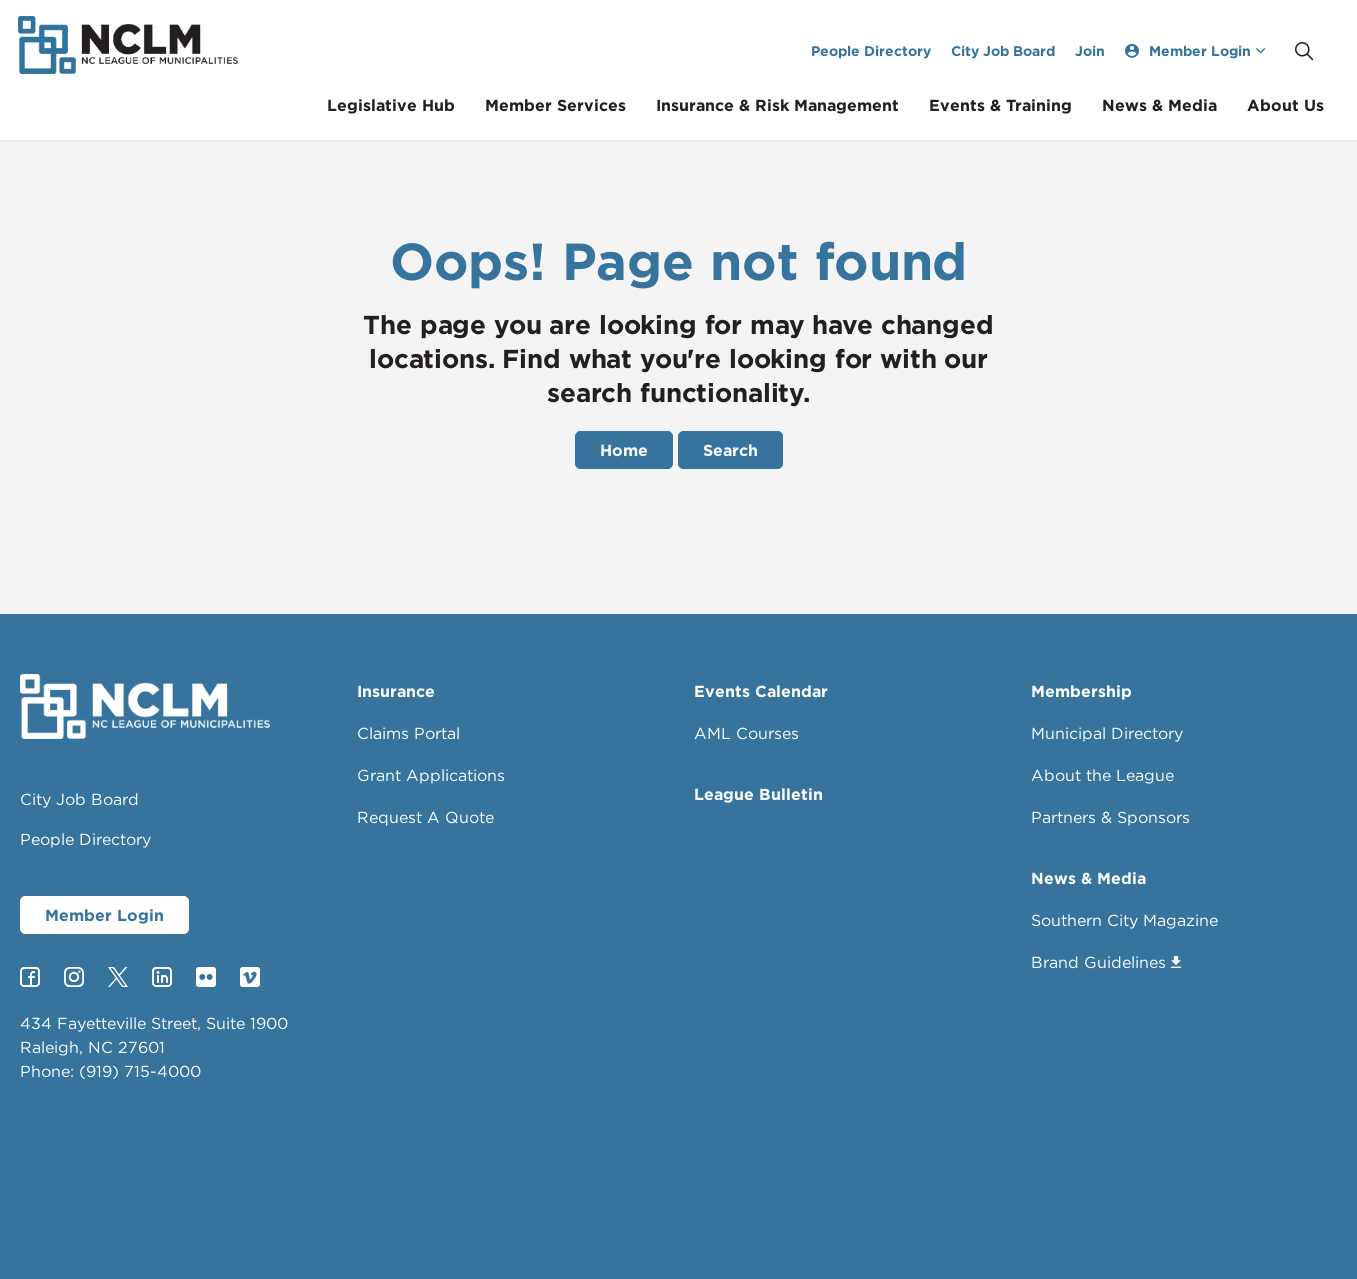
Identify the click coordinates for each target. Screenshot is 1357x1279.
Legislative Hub (406, 105)
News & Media (1174, 105)
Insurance (396, 691)
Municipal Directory (1107, 733)
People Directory (886, 50)
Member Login (104, 915)
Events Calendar (761, 691)
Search (730, 450)
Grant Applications (431, 775)
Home (624, 450)
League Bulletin (758, 794)
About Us (1300, 105)
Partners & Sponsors (1110, 817)
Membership (1081, 691)
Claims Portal (408, 733)
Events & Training (1015, 105)
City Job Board (1018, 50)
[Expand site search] (1319, 51)
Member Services (570, 105)
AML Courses (746, 733)
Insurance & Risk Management (792, 105)
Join (1105, 50)
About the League (1102, 775)
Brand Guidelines (1106, 962)
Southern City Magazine (1124, 920)
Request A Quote (425, 817)
